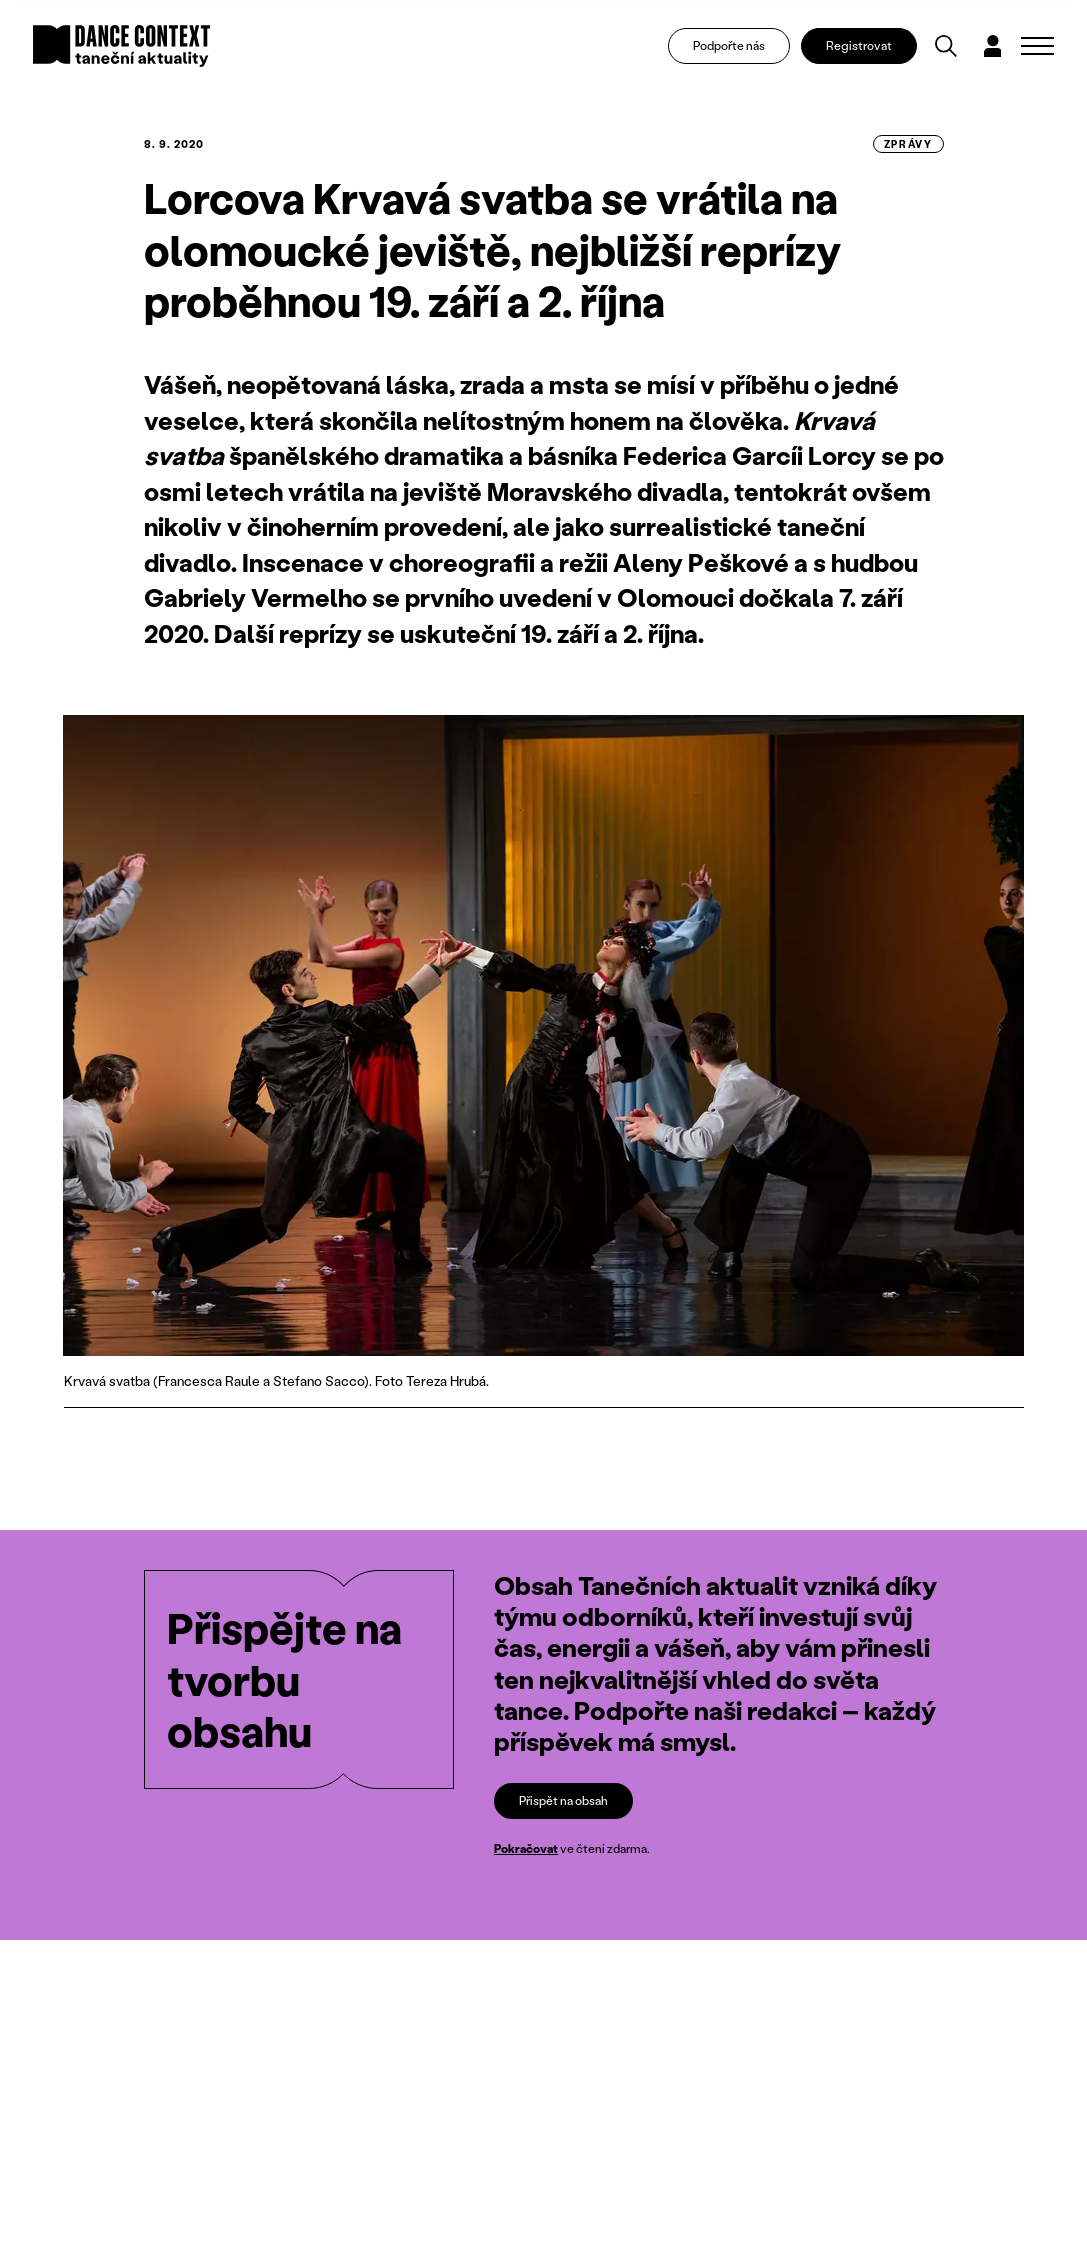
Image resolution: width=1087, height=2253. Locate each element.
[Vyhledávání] (946, 46)
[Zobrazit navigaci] (1037, 46)
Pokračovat (526, 1848)
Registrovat (859, 45)
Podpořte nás (729, 45)
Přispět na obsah (563, 1800)
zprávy (908, 144)
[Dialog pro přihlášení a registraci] (993, 46)
